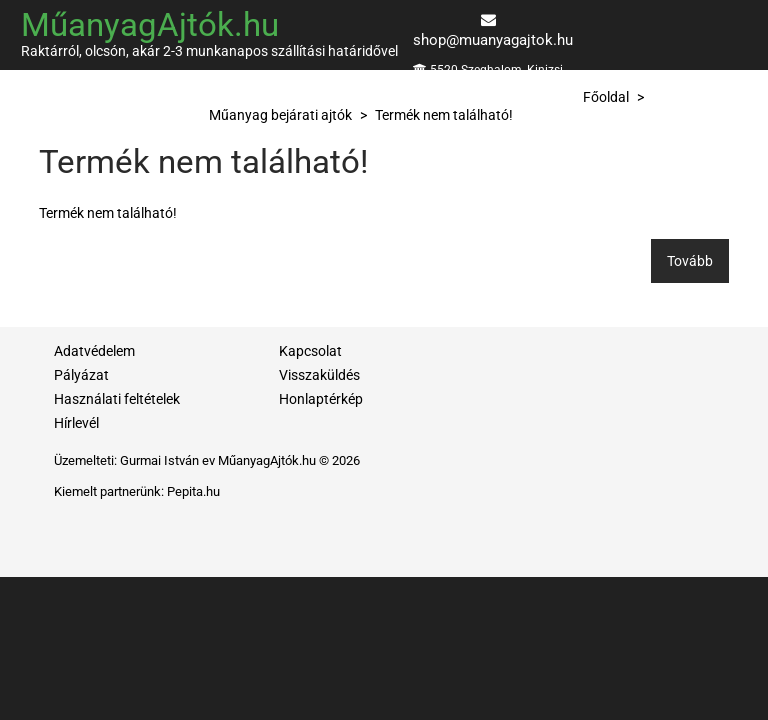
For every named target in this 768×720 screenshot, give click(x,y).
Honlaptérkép (321, 399)
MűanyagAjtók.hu (150, 24)
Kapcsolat (310, 351)
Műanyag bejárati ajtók (280, 115)
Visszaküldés (319, 375)
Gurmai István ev (167, 460)
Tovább (690, 261)
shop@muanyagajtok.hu (493, 40)
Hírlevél (76, 423)
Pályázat (81, 375)
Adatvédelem (94, 351)
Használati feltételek (117, 399)
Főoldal (606, 97)
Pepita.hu (193, 491)
